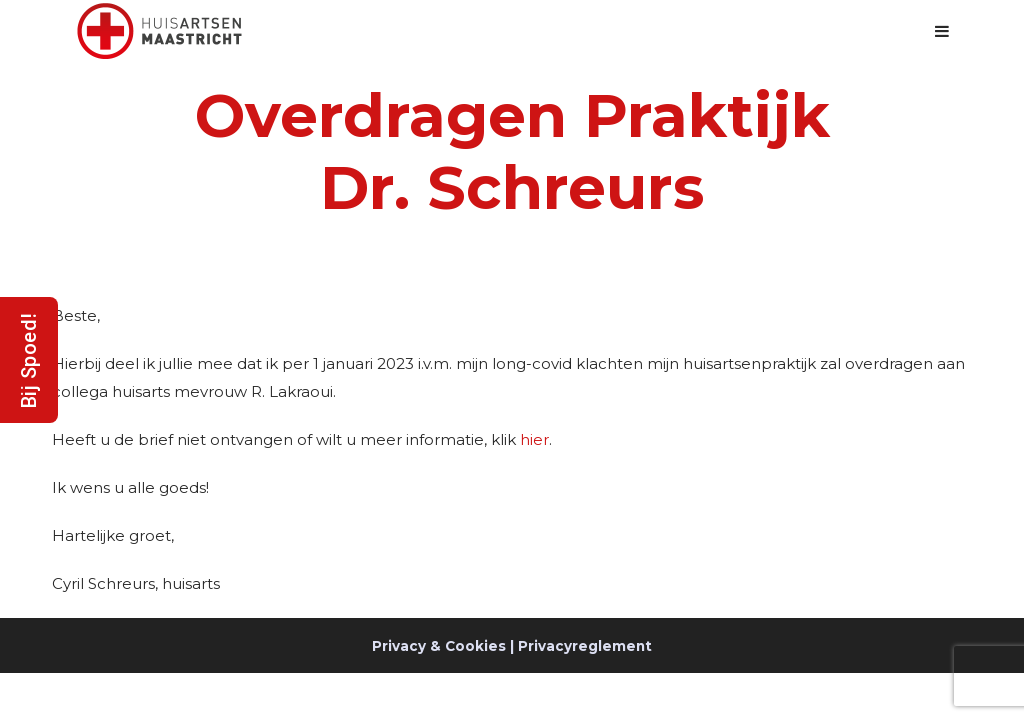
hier (534, 439)
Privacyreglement (585, 646)
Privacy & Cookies (439, 646)
